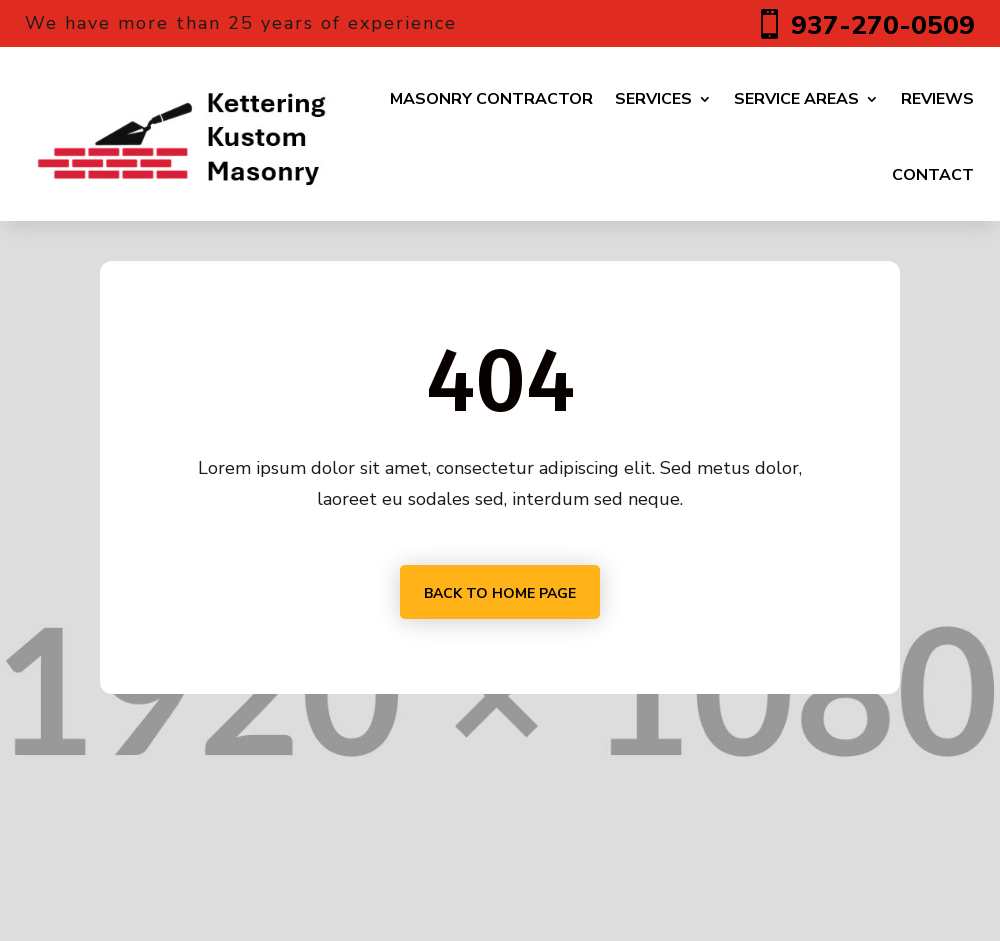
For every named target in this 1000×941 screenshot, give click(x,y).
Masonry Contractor (491, 99)
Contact (933, 175)
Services (653, 99)
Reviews (937, 99)
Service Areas (796, 99)
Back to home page (500, 593)
